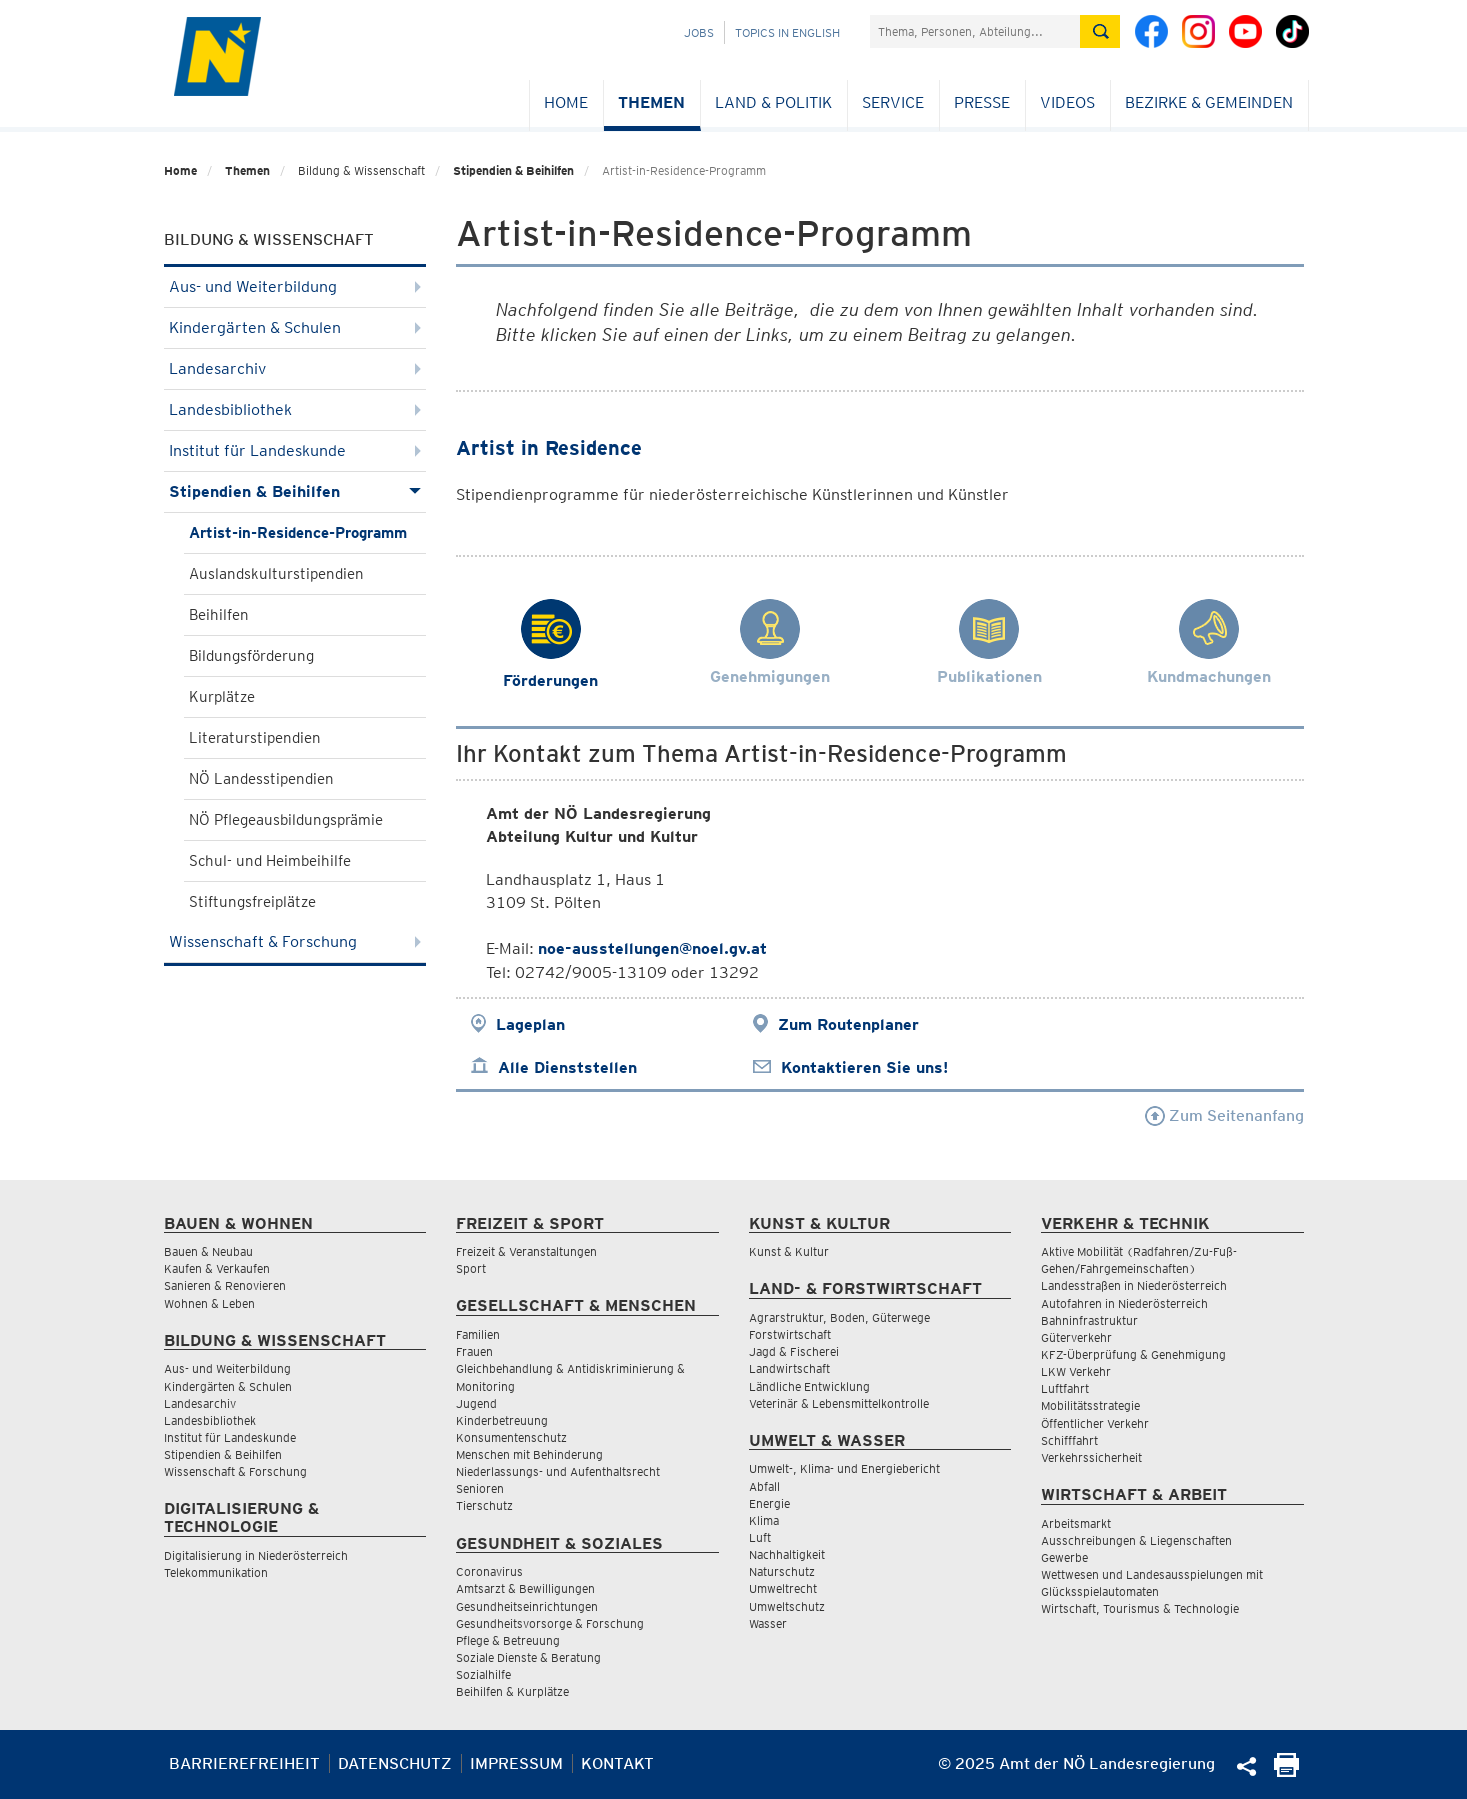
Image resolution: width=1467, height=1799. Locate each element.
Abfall (764, 1486)
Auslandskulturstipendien (276, 574)
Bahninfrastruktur (1089, 1320)
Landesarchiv (295, 368)
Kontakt (617, 1763)
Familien (478, 1334)
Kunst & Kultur (789, 1251)
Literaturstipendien (255, 738)
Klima (764, 1520)
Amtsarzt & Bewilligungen (525, 1588)
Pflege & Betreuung (508, 1640)
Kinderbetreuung (502, 1420)
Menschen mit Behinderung (529, 1454)
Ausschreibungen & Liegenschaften (1136, 1540)
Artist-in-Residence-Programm (298, 533)
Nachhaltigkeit (787, 1554)
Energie (769, 1503)
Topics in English (787, 32)
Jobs (699, 32)
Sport (471, 1268)
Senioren (480, 1488)
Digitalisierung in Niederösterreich (256, 1555)
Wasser (768, 1623)
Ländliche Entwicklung (809, 1386)
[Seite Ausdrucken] (1286, 1771)
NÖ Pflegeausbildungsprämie (286, 820)
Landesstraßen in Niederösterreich (1134, 1285)
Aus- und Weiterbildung (295, 286)
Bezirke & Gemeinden (1209, 102)
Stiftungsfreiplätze (252, 902)
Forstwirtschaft (790, 1334)
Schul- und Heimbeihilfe (270, 861)
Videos (1067, 102)
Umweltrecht (783, 1588)
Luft (760, 1537)
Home (566, 102)
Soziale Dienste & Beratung (528, 1657)
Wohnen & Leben (209, 1303)
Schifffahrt (1069, 1440)
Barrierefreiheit (244, 1763)
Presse (982, 102)
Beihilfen (219, 615)
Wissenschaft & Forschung (295, 941)
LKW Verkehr (1076, 1371)
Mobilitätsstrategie (1090, 1405)
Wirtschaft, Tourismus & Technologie (1140, 1608)
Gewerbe (1064, 1557)
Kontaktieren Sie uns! (864, 1067)
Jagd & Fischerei (794, 1351)
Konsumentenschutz (511, 1437)
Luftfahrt (1065, 1388)
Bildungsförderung (251, 656)
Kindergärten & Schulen (295, 327)
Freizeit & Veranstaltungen (526, 1251)
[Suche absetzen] (1100, 31)
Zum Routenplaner (848, 1024)
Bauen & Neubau (208, 1251)
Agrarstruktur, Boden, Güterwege (839, 1317)
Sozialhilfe (483, 1674)
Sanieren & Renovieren (225, 1285)
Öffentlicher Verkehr (1095, 1423)
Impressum (516, 1763)
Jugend (476, 1403)
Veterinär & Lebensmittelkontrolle (839, 1403)
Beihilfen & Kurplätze (512, 1691)
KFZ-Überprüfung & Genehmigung (1133, 1354)
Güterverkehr (1076, 1337)
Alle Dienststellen (567, 1067)
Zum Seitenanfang (1224, 1115)
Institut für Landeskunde (295, 450)
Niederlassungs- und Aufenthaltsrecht (558, 1471)
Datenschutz (395, 1763)
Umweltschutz (787, 1606)
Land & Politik (773, 102)
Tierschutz (484, 1505)
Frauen (474, 1351)
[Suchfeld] (975, 31)
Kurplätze (222, 697)
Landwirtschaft (789, 1368)
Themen (651, 102)
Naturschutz (782, 1571)
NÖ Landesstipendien (261, 779)
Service (893, 102)
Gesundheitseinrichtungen (527, 1606)
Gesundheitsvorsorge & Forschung (550, 1623)
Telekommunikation (216, 1572)
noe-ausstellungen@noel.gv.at (652, 948)
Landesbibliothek (295, 409)
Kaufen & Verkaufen (217, 1268)
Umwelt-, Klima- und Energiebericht (844, 1468)
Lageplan (530, 1024)
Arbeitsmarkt (1076, 1523)
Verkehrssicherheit (1091, 1457)
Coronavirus (489, 1571)
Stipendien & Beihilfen (513, 170)
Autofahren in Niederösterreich (1124, 1303)
